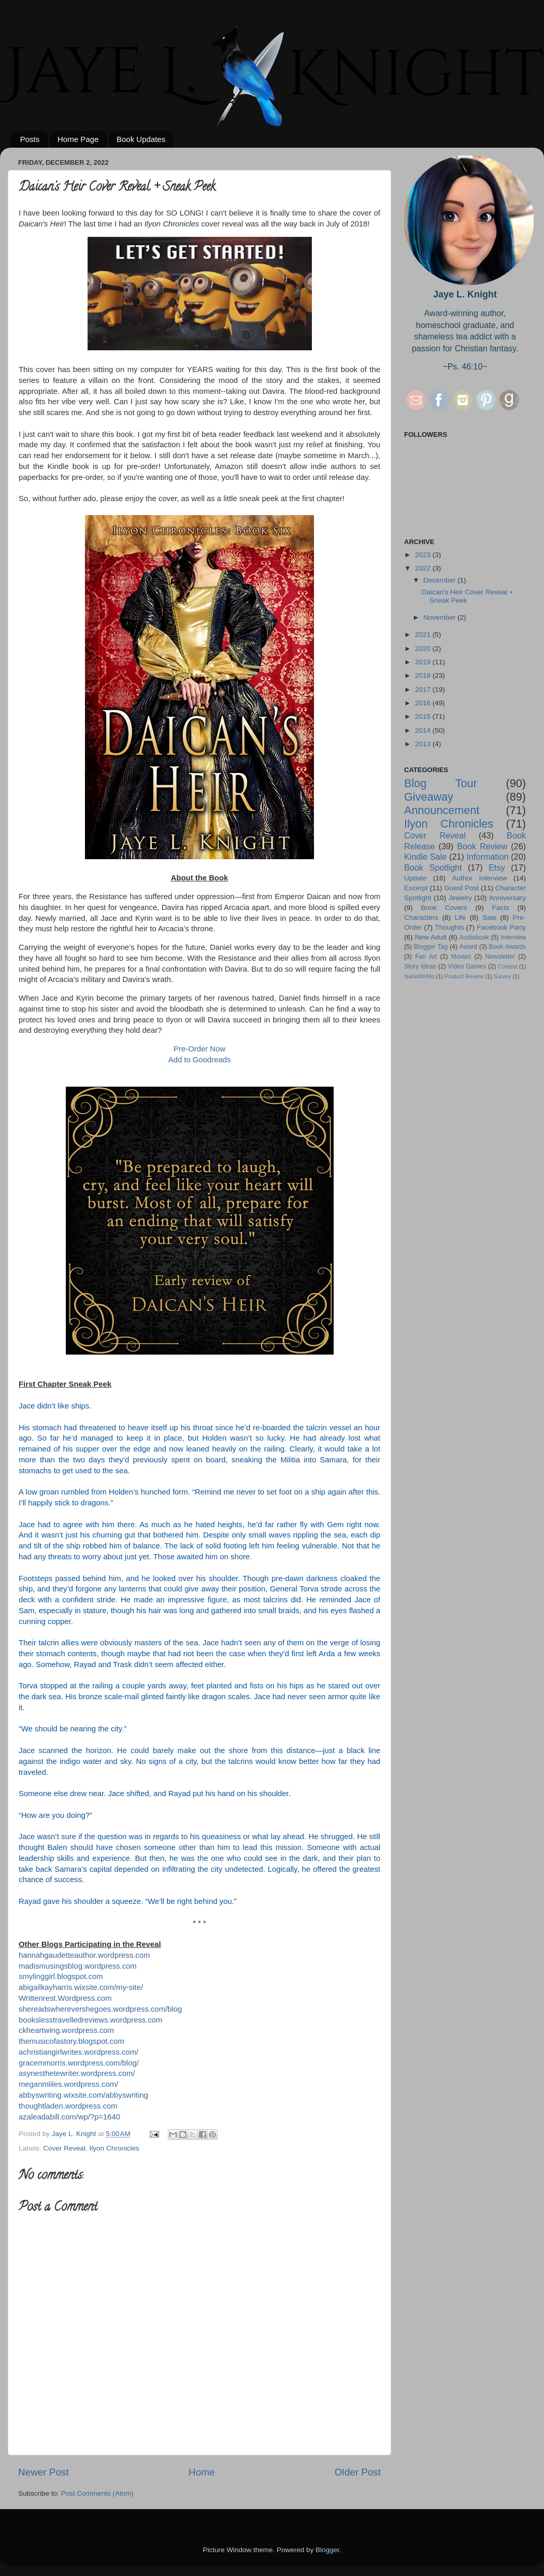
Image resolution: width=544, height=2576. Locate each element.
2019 (424, 662)
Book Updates (141, 139)
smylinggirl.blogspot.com (61, 1976)
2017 (424, 689)
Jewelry (460, 898)
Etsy (497, 867)
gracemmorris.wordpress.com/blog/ (79, 2063)
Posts (30, 139)
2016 (424, 703)
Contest (507, 966)
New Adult (431, 937)
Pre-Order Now (199, 1049)
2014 (424, 730)
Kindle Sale (425, 856)
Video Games (467, 966)
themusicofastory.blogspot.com (71, 2041)
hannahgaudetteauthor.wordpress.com (84, 1955)
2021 (424, 634)
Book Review (482, 846)
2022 (424, 568)
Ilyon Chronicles (114, 2148)
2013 (424, 744)
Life (460, 917)
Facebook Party (501, 927)
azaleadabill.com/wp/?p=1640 (69, 2117)
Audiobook (474, 937)
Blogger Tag (431, 946)
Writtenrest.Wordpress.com (65, 1998)
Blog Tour (440, 783)
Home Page (78, 139)
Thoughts (449, 927)
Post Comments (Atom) (97, 2493)
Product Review (464, 976)
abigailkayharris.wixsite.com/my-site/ (81, 1987)
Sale (489, 917)
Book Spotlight (433, 867)
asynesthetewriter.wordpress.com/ (77, 2073)
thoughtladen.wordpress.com (68, 2106)
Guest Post (461, 888)
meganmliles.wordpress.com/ (68, 2084)
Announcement (441, 810)
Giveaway (428, 796)
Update (415, 878)
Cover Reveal (64, 2148)
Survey (502, 976)
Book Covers (444, 908)
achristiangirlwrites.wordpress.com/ (78, 2052)
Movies (461, 956)
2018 (424, 675)
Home (201, 2472)
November (440, 617)
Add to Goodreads (199, 1060)
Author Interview (479, 878)
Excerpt (416, 888)
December (440, 580)
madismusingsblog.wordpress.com (78, 1966)
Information (487, 856)
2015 (424, 716)
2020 (424, 648)
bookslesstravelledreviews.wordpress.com (90, 2020)
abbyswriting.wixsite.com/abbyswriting (83, 2095)
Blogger (327, 2550)
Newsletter (500, 956)
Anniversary (507, 898)
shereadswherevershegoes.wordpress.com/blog (100, 2009)
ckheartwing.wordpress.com (67, 2030)
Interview (513, 937)
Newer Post (43, 2472)
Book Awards (507, 946)
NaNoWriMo (419, 976)
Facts (500, 908)
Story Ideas (420, 966)
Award (468, 946)
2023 (424, 555)
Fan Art (426, 956)
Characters (421, 917)
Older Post (358, 2472)
